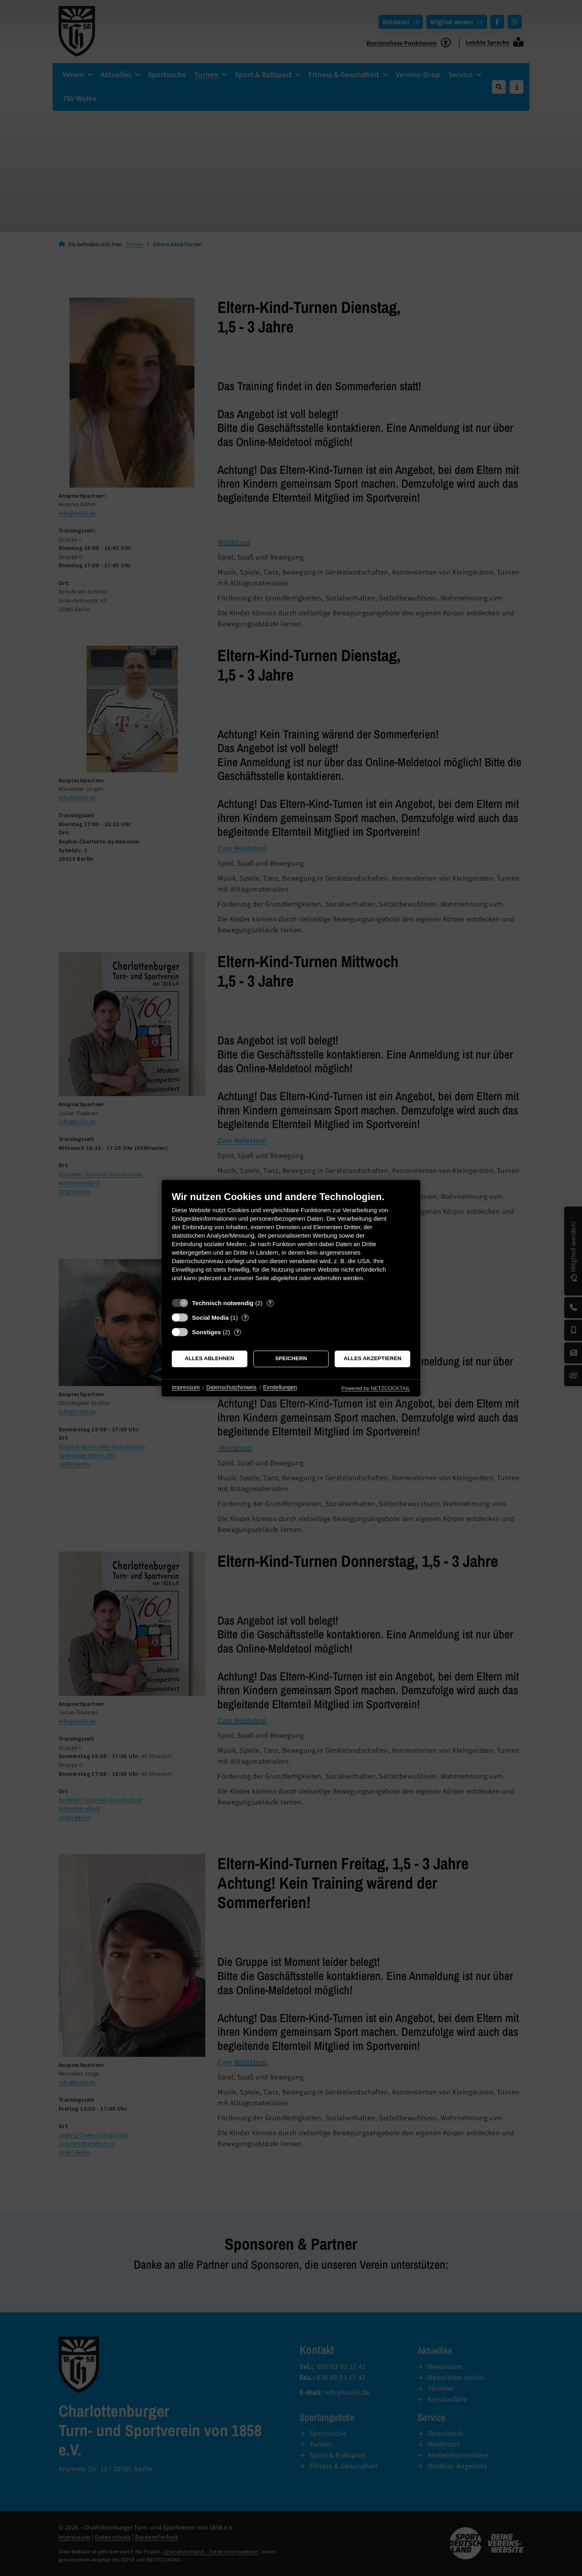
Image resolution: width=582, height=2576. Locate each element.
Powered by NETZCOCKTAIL (376, 1388)
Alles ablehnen (209, 1359)
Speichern (291, 1359)
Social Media (210, 1317)
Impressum (186, 1387)
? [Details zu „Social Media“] (245, 1317)
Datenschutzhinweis (231, 1387)
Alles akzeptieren (372, 1359)
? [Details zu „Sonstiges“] (237, 1332)
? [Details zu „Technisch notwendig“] (270, 1303)
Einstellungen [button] (280, 1387)
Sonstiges (206, 1332)
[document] (291, 1242)
